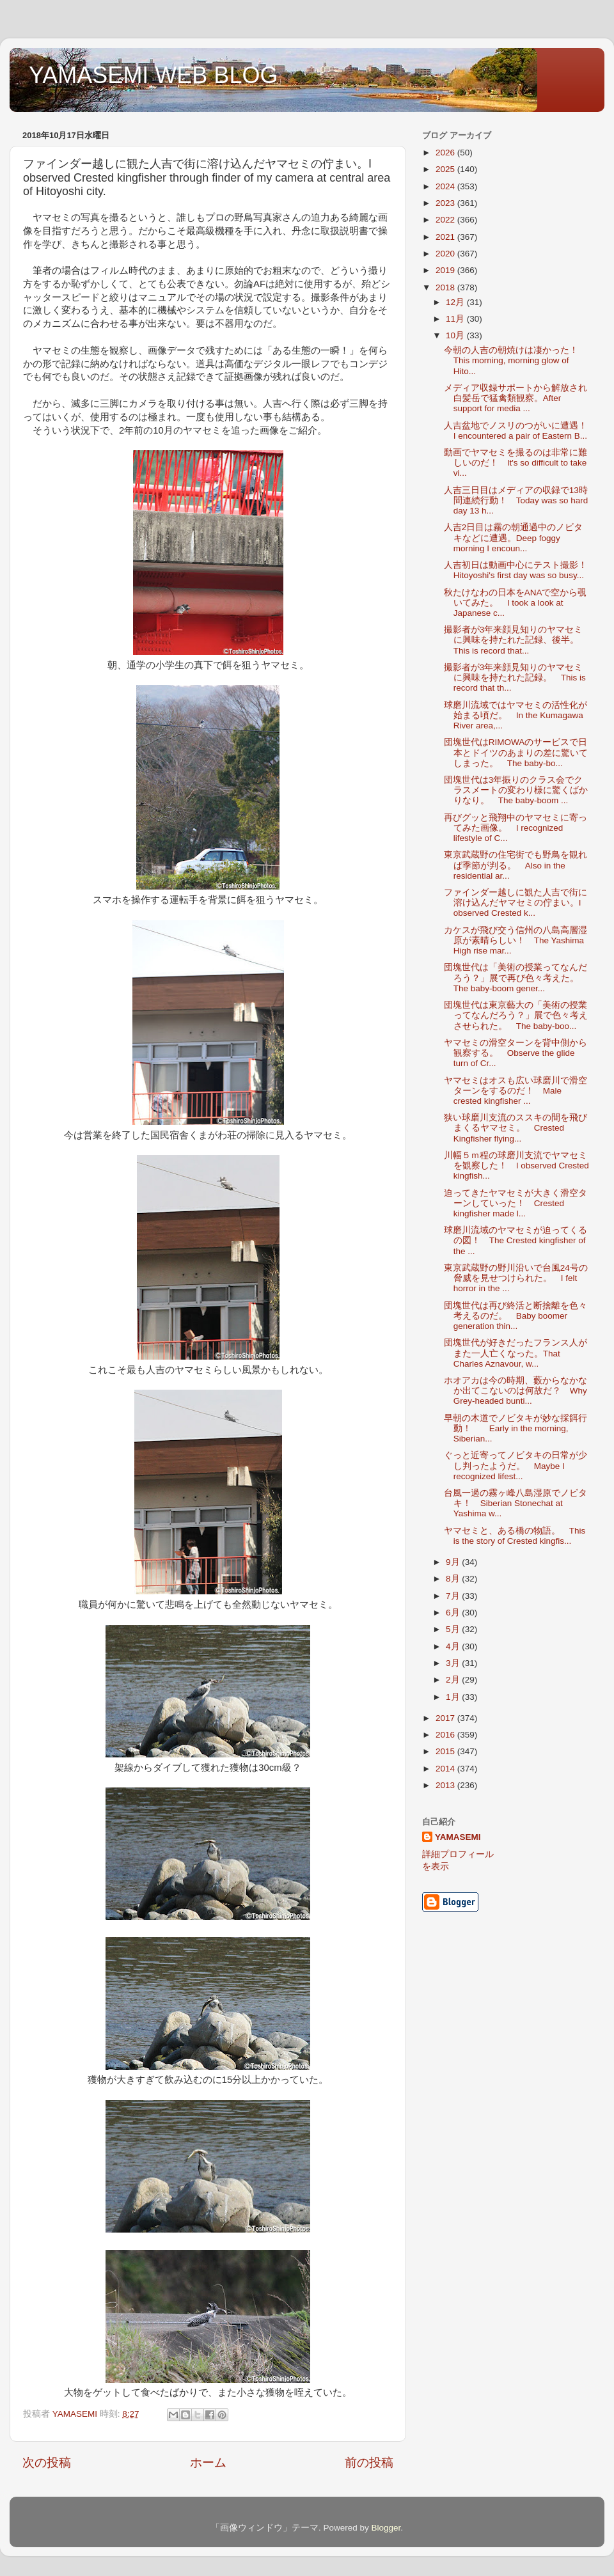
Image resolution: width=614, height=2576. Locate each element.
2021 (446, 237)
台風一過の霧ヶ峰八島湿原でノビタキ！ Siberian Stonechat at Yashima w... (515, 1503)
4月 (454, 1646)
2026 (446, 152)
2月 (454, 1680)
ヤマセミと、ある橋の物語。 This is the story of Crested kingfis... (515, 1536)
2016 (446, 1735)
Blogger (385, 2528)
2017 (446, 1718)
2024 (446, 186)
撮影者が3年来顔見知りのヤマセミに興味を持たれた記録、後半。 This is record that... (516, 640)
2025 (446, 169)
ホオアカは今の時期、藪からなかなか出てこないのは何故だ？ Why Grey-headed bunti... (515, 1391)
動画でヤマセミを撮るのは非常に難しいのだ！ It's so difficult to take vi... (515, 463)
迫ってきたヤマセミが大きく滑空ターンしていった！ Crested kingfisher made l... (515, 1203)
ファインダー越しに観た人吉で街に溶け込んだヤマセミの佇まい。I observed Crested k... (515, 903)
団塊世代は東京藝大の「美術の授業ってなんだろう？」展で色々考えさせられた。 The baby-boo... (516, 1015)
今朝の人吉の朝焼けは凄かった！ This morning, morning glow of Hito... (515, 360)
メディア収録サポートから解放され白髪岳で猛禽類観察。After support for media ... (515, 398)
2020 (446, 253)
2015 (446, 1751)
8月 (454, 1578)
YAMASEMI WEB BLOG (153, 75)
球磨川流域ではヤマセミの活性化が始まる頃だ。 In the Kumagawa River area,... (515, 715)
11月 (456, 319)
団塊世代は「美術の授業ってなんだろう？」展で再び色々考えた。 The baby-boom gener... (516, 977)
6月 (454, 1612)
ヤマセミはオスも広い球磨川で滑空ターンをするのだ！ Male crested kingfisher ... (515, 1091)
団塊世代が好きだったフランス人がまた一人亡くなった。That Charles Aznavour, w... (515, 1353)
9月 (454, 1562)
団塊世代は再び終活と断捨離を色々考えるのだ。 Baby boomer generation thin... (515, 1316)
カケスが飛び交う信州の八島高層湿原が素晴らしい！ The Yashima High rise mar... (515, 940)
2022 (446, 219)
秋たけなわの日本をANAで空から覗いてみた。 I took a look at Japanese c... (515, 603)
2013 (446, 1785)
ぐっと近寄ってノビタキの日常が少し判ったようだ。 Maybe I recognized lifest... (515, 1465)
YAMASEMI (458, 1837)
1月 (454, 1697)
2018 (446, 287)
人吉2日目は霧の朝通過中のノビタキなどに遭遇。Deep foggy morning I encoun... (513, 537)
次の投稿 (46, 2462)
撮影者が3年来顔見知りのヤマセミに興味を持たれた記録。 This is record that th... (515, 678)
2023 (446, 203)
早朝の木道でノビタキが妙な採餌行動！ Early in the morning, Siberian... (515, 1428)
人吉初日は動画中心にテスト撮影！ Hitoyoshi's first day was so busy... (520, 570)
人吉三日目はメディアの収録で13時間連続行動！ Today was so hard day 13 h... (516, 500)
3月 (454, 1663)
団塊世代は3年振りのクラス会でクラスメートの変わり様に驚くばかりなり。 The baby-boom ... (516, 790)
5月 (454, 1629)
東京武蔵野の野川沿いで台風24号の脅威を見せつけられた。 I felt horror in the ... (516, 1278)
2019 (446, 270)
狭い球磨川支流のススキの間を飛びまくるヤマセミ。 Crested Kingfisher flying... (515, 1128)
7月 (454, 1596)
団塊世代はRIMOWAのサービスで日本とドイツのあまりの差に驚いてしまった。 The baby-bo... (516, 752)
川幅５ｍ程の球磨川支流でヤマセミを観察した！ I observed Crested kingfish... (516, 1166)
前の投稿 (369, 2462)
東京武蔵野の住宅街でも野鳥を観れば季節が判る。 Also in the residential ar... (515, 865)
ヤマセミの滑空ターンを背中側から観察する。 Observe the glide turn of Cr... (515, 1053)
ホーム (208, 2462)
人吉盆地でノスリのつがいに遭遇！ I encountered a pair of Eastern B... (520, 431)
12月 (456, 302)
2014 (446, 1768)
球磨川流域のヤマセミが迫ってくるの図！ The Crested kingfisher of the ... (515, 1240)
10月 (456, 335)
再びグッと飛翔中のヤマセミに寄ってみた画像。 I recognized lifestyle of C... (515, 828)
